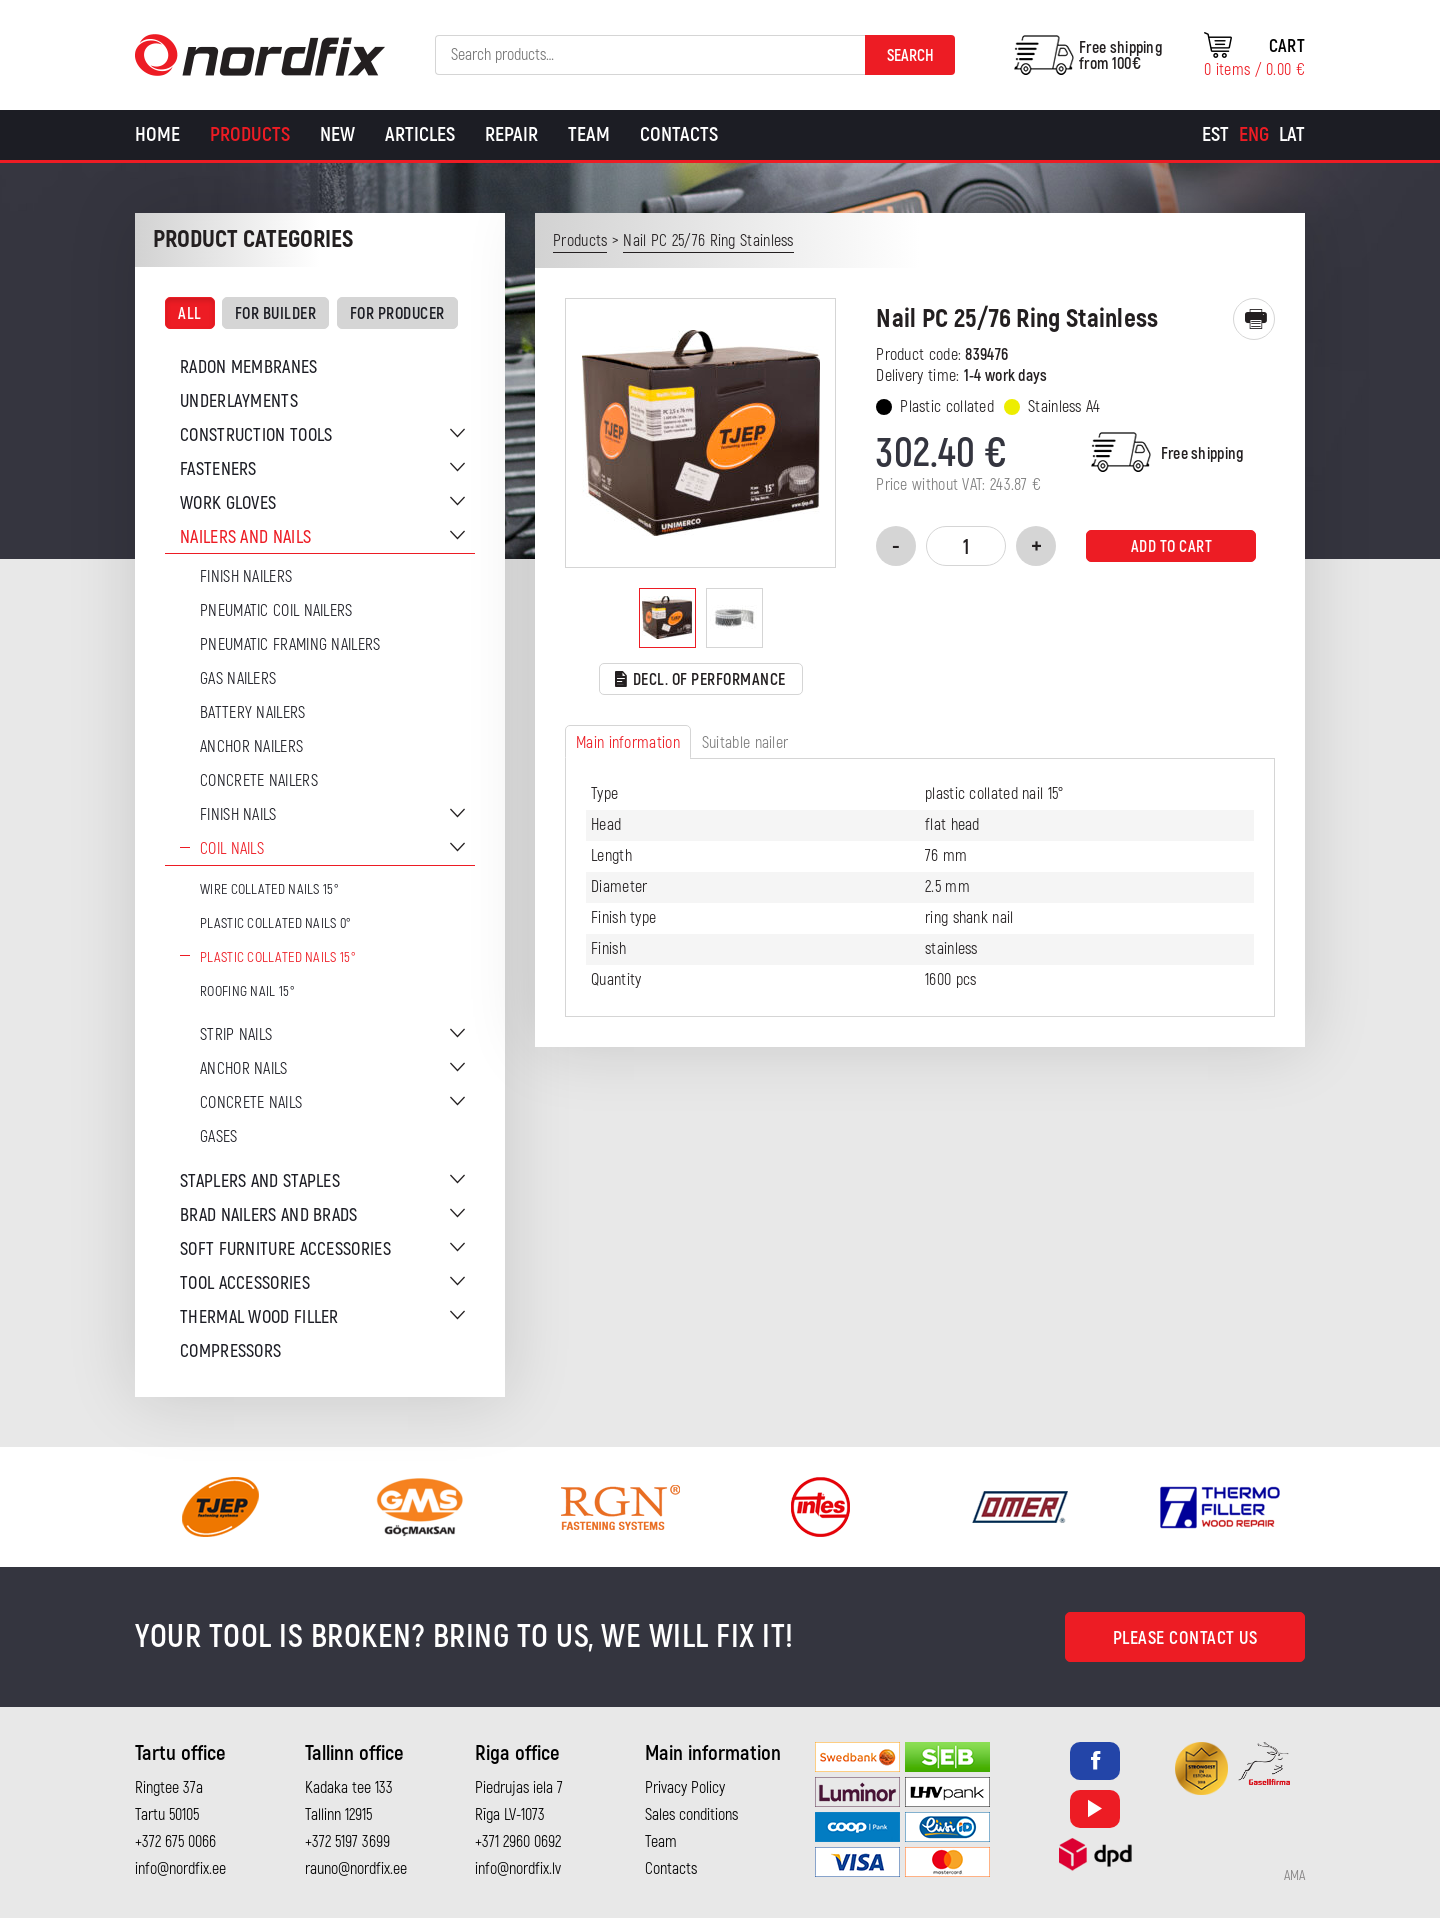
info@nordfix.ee (180, 1869)
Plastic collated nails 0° (276, 923)
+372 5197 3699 (347, 1842)
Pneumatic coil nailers (276, 611)
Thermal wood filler (259, 1317)
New (337, 134)
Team (589, 134)
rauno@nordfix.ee (356, 1869)
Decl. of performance (700, 680)
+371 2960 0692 (518, 1842)
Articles (420, 134)
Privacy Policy (685, 1788)
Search (910, 56)
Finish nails (238, 815)
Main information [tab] (628, 743)
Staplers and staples (260, 1181)
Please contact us (1185, 1638)
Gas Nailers (238, 679)
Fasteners (218, 469)
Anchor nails (244, 1069)
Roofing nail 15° (247, 991)
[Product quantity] (966, 546)
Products (250, 134)
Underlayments (239, 401)
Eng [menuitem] (1254, 134)
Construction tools (256, 435)
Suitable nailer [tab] (745, 743)
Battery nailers (253, 713)
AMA (1294, 1876)
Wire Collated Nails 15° (269, 889)
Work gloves (228, 503)
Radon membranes (249, 367)
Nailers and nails (245, 537)
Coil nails (232, 849)
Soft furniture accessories (285, 1249)
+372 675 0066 (175, 1842)
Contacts (679, 134)
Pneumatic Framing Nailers (290, 645)
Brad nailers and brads (269, 1215)
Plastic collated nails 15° (278, 957)
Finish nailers (246, 577)
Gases (219, 1137)
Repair (511, 134)
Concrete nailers (259, 781)
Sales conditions (691, 1815)
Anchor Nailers (251, 747)
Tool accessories (245, 1283)
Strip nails (236, 1035)
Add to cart (1172, 547)
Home (157, 134)
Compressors (230, 1351)
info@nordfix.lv (518, 1869)
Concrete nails (251, 1103)
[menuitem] (1215, 135)
